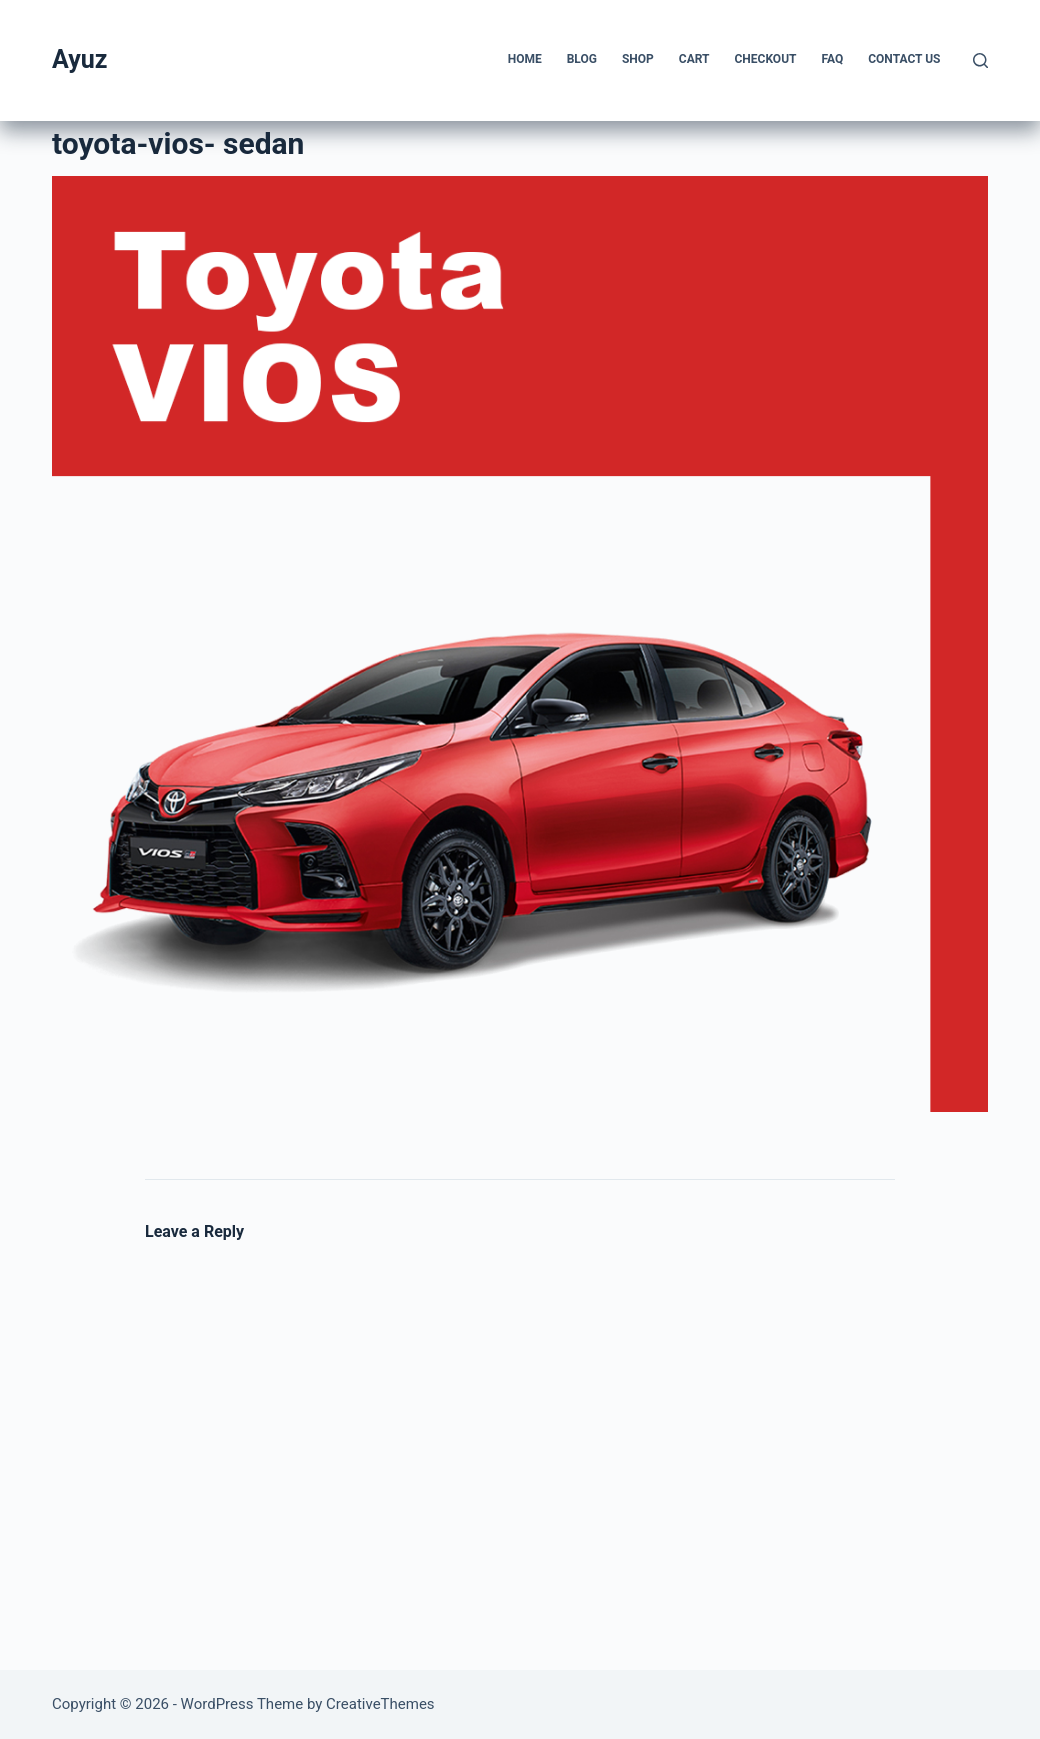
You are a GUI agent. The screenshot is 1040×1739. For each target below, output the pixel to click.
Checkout (765, 59)
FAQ (832, 59)
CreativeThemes (380, 1704)
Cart (694, 59)
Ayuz (80, 59)
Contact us (904, 59)
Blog (582, 59)
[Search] (980, 60)
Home (525, 59)
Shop (638, 59)
